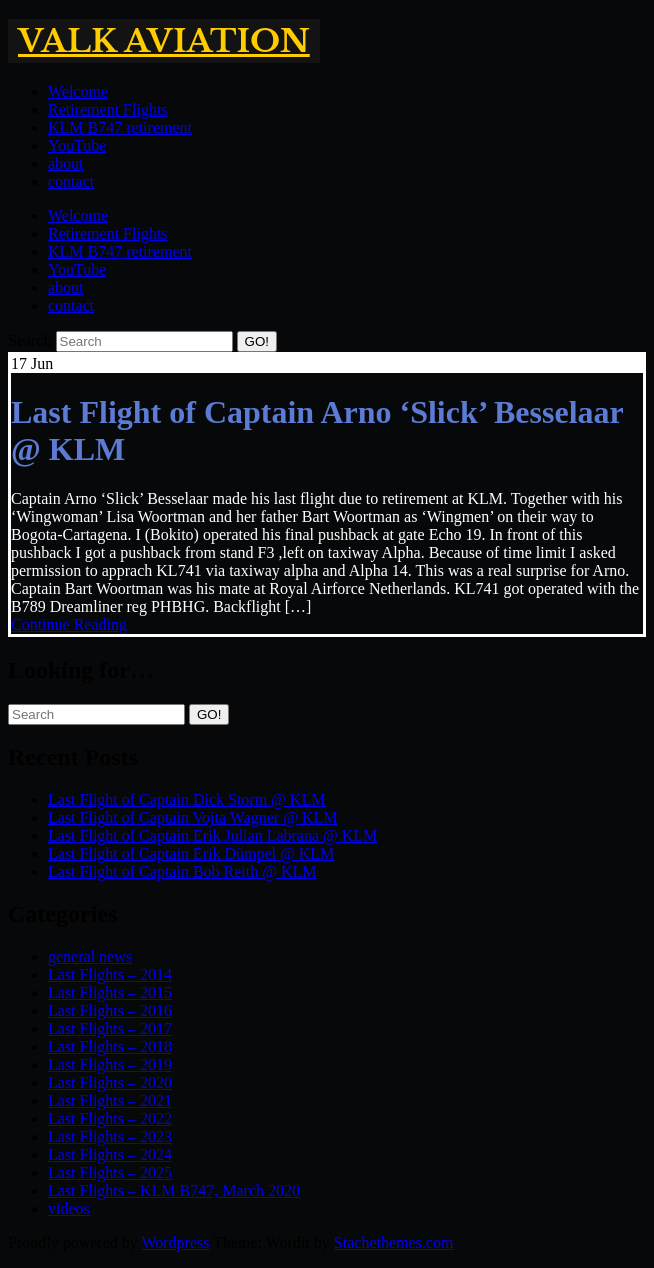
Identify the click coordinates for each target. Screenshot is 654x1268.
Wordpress (175, 1242)
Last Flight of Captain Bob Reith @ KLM (182, 871)
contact (71, 181)
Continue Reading (69, 624)
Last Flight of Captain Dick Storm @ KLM (186, 799)
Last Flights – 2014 (110, 974)
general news (90, 956)
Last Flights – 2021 (110, 1100)
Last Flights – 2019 (110, 1064)
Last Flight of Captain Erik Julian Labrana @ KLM (212, 835)
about (66, 163)
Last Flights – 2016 (110, 1010)
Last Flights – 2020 (110, 1082)
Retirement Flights (108, 109)
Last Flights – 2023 (110, 1136)
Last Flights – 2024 (110, 1154)
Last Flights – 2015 (110, 992)
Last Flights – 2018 (110, 1046)
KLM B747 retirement (120, 127)
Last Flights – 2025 (110, 1172)
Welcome (78, 91)
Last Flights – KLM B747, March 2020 (174, 1190)
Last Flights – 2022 (110, 1118)
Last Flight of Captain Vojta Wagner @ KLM (192, 817)
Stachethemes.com (394, 1242)
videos (69, 1208)
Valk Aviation (164, 41)
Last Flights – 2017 (110, 1028)
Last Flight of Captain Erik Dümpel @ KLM (191, 853)
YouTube (77, 145)
